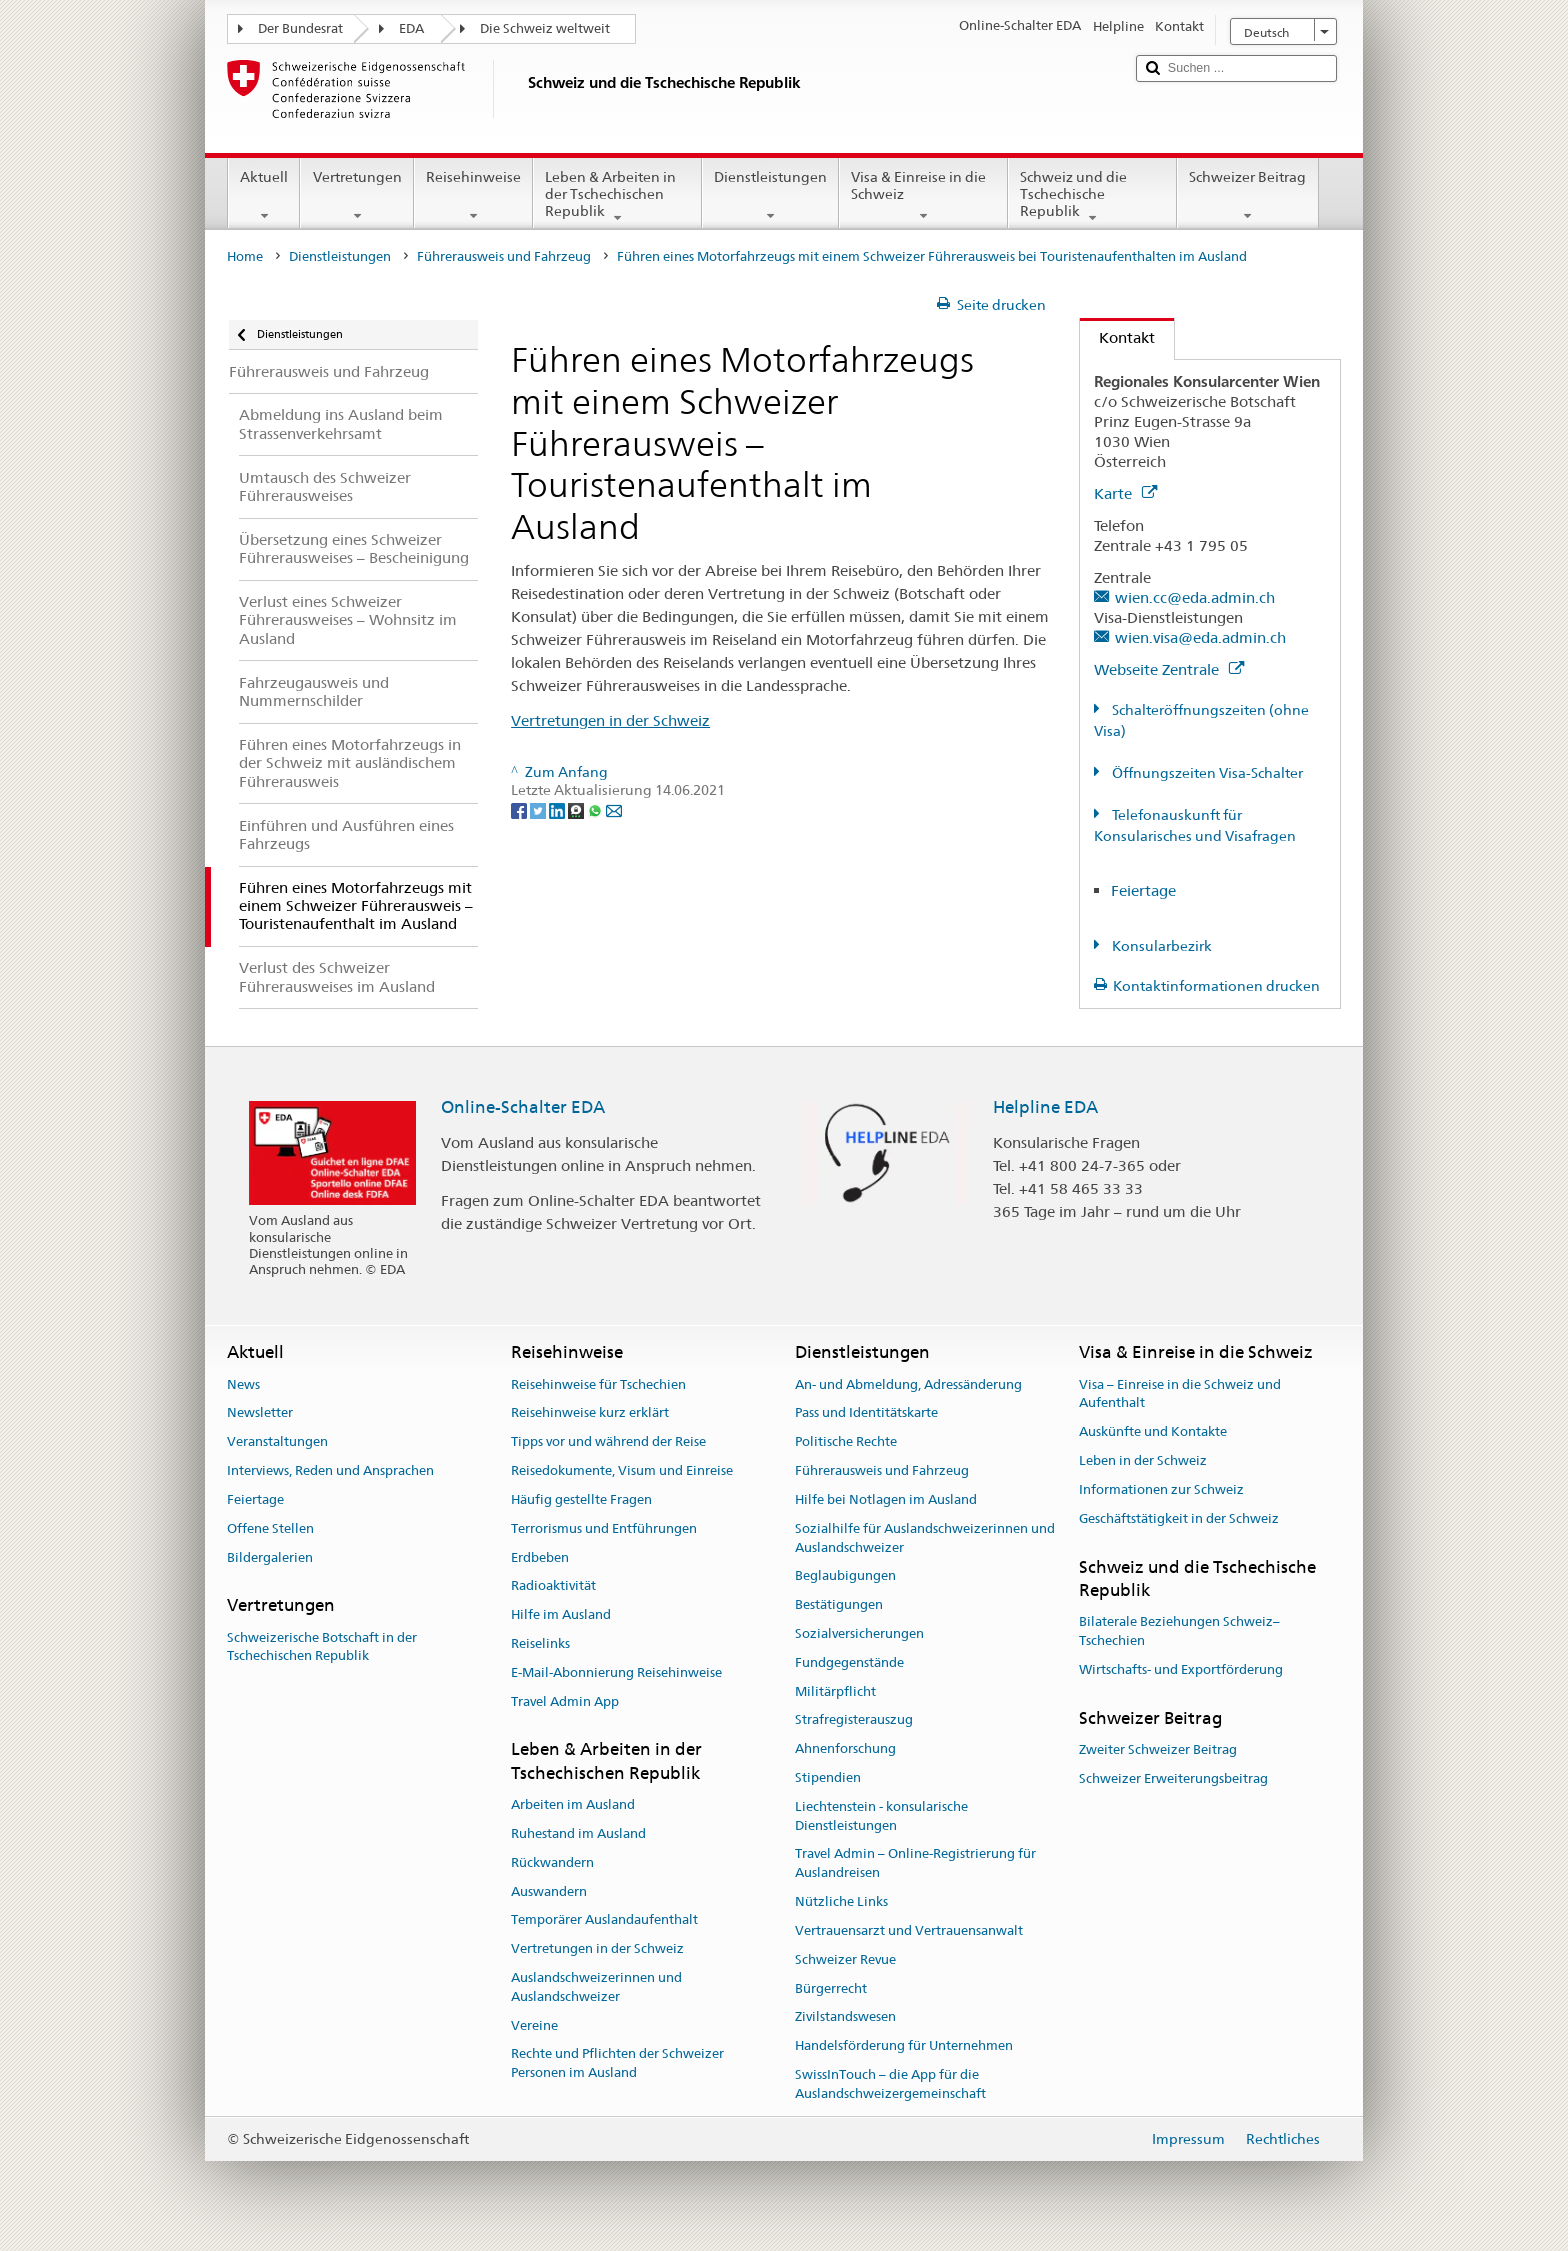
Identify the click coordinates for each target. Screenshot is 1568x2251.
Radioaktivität (553, 1586)
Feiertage (1143, 890)
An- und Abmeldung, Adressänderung (908, 1384)
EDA (411, 28)
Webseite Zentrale (1169, 669)
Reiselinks (540, 1643)
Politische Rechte (846, 1442)
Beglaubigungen (845, 1576)
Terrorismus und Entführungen (604, 1528)
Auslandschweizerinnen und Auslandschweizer (596, 1987)
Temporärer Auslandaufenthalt (604, 1920)
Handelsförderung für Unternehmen (904, 2045)
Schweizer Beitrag (1247, 196)
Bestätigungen (839, 1604)
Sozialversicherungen (859, 1633)
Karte (1125, 493)
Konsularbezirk (1160, 946)
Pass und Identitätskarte (866, 1413)
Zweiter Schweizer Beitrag (1158, 1749)
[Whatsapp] (596, 810)
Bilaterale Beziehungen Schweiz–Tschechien (1179, 1631)
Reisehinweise (473, 196)
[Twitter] (539, 810)
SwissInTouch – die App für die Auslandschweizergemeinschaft (890, 2084)
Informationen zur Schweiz (1161, 1489)
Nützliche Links (841, 1901)
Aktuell (264, 196)
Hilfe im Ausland (561, 1614)
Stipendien (828, 1777)
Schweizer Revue (845, 1959)
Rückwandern (552, 1862)
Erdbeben (540, 1557)
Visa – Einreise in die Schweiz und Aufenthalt (1180, 1394)
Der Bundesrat (300, 28)
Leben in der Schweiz (1143, 1460)
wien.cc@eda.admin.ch (1195, 597)
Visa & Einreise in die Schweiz (923, 196)
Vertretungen (356, 196)
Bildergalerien (270, 1557)
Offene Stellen (270, 1528)
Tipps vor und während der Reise (608, 1442)
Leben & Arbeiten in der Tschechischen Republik (617, 197)
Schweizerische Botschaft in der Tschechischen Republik (322, 1647)
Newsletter (260, 1413)
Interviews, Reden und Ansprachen (330, 1470)
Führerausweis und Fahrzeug (504, 256)
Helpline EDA (1045, 1107)
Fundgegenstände (849, 1662)
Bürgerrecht (831, 1988)
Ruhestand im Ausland (578, 1833)
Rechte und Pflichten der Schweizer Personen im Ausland (617, 2064)
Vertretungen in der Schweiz (610, 720)
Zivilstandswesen (845, 2017)
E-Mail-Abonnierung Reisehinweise (616, 1672)
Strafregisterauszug (854, 1720)
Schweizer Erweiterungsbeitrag (1173, 1778)
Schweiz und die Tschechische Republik (1092, 197)
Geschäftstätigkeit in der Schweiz (1179, 1518)
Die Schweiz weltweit (545, 28)
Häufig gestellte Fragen (581, 1499)
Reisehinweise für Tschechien (598, 1384)
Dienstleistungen (770, 196)
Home (245, 256)
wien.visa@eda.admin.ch (1200, 637)
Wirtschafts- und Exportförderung (1181, 1669)
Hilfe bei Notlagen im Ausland (886, 1499)
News (243, 1384)
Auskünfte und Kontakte (1153, 1432)
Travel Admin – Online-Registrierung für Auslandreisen (915, 1864)
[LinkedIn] (558, 810)
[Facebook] (520, 810)
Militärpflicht (835, 1691)
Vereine (534, 2025)
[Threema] (577, 810)
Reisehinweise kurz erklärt (590, 1413)
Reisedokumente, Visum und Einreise (622, 1470)
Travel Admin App (565, 1701)
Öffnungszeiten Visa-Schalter (1206, 773)
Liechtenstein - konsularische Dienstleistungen (881, 1816)
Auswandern (549, 1891)
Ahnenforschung (845, 1748)
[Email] (614, 810)
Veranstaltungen (277, 1442)
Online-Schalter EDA (523, 1107)
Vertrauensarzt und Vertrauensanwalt (909, 1930)
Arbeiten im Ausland (573, 1804)
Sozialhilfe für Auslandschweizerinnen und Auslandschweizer (925, 1538)
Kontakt (1117, 337)
